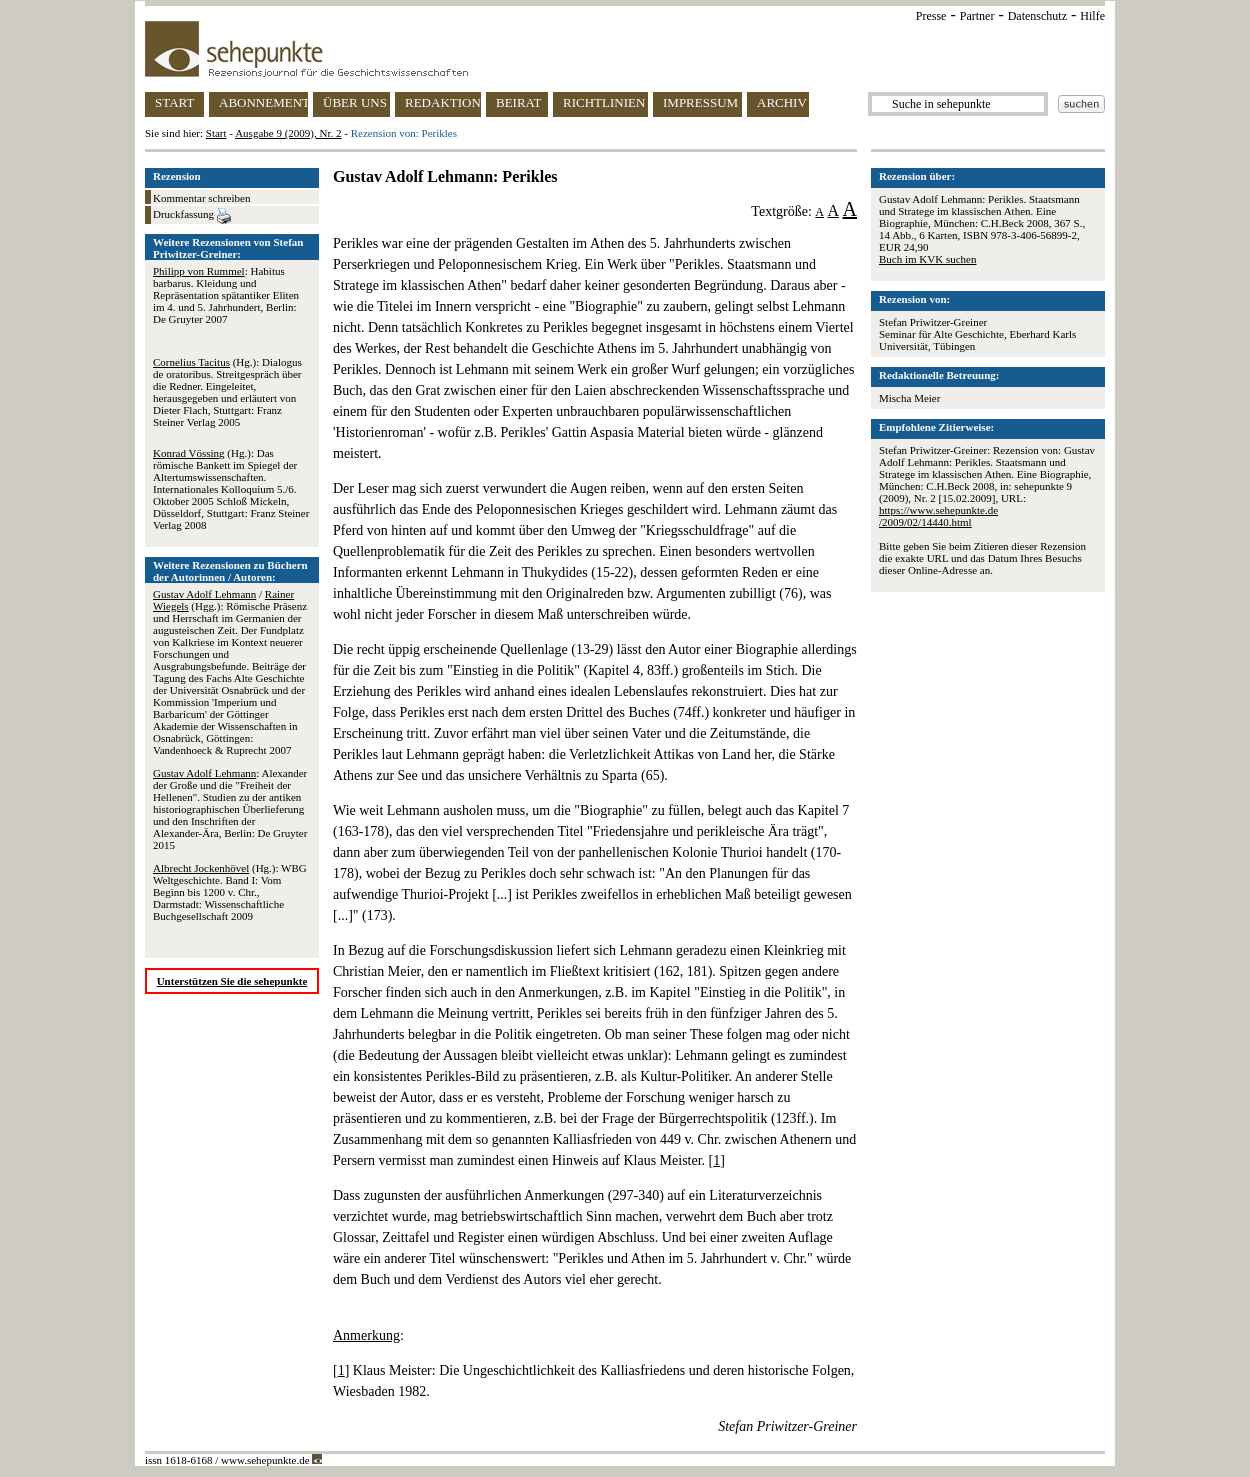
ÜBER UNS (355, 102)
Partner (977, 16)
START (174, 102)
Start (216, 133)
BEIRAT (519, 102)
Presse (931, 16)
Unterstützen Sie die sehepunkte (232, 981)
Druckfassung (192, 216)
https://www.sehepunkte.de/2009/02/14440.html (938, 516)
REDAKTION (443, 102)
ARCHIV (782, 102)
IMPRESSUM (700, 102)
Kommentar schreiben (201, 198)
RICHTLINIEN (604, 102)
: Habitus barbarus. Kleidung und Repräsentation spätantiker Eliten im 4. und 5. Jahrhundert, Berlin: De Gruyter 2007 (226, 295)
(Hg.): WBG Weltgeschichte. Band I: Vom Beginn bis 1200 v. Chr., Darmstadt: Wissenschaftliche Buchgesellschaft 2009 (230, 892)
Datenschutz (1037, 16)
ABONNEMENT (263, 102)
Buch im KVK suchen (927, 259)
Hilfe (1092, 16)
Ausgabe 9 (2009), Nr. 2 (288, 133)
